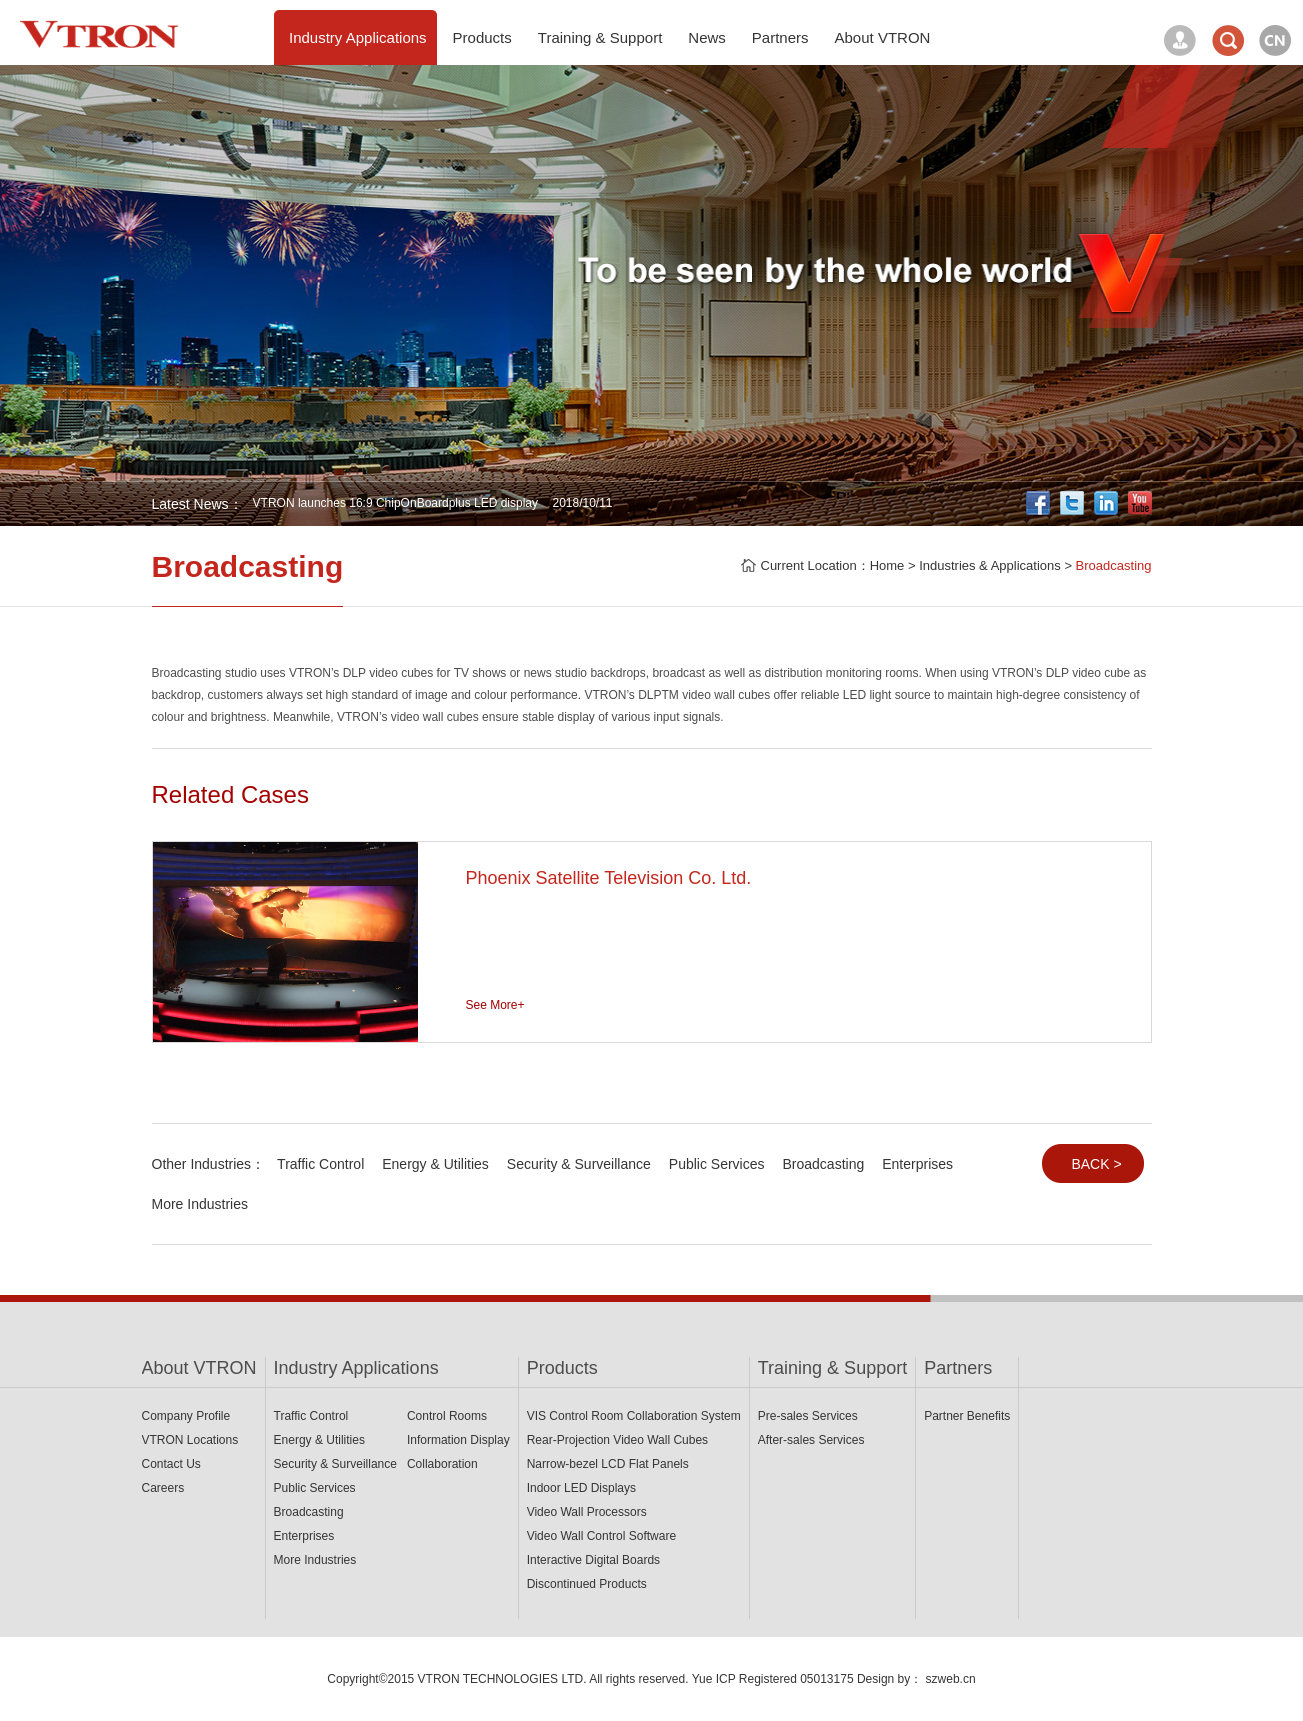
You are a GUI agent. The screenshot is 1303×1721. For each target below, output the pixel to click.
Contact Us (171, 1464)
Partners (958, 1368)
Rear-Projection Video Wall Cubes (617, 1440)
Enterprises (917, 1164)
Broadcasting (1114, 565)
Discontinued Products (587, 1584)
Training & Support (832, 1368)
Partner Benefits (967, 1416)
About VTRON (199, 1368)
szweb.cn (951, 1679)
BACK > (1096, 1164)
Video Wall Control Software (601, 1536)
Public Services (717, 1164)
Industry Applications (356, 1368)
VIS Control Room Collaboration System (634, 1416)
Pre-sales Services (808, 1416)
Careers (163, 1488)
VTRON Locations (190, 1440)
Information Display (458, 1440)
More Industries (200, 1204)
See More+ (495, 1005)
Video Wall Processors (587, 1512)
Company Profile (186, 1416)
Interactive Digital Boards (593, 1560)
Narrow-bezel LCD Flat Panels (608, 1464)
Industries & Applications (990, 565)
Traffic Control (320, 1164)
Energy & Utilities (435, 1164)
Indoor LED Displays (581, 1488)
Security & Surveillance (579, 1164)
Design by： (889, 1679)
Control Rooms (447, 1416)
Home (887, 565)
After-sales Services (811, 1440)
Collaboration (442, 1464)
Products (562, 1368)
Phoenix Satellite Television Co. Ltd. (609, 878)
